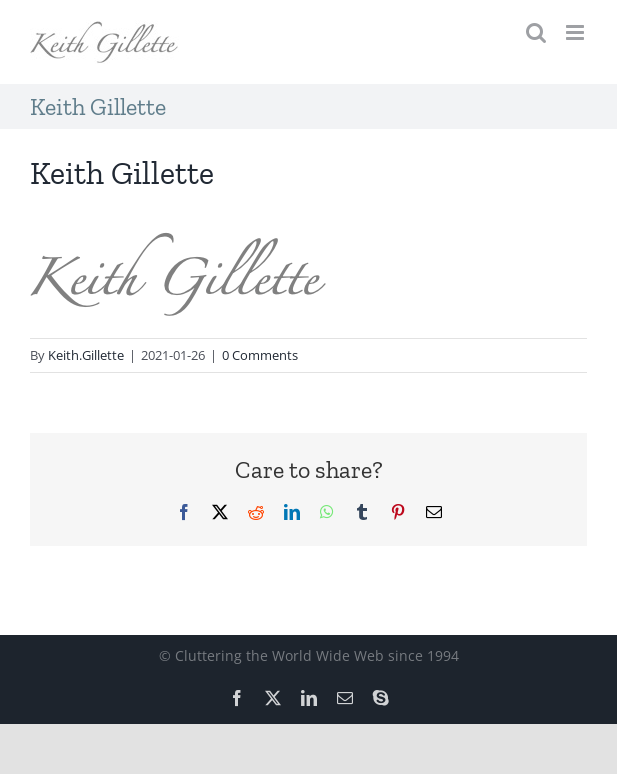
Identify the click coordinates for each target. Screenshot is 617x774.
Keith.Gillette (86, 355)
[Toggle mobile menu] (576, 32)
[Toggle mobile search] (536, 32)
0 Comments (260, 355)
